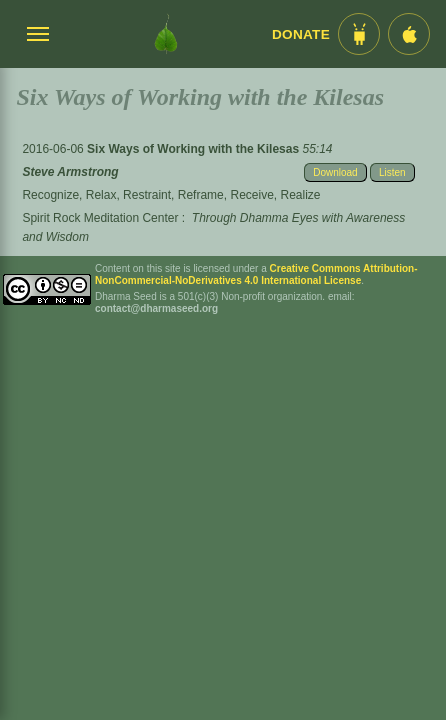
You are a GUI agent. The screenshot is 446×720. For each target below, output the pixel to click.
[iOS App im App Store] (409, 34)
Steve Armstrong (70, 172)
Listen (392, 172)
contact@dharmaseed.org (156, 308)
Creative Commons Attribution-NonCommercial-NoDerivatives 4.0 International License (256, 274)
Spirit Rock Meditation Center (100, 218)
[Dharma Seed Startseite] (166, 34)
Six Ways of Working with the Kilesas (194, 149)
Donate (301, 34)
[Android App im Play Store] (359, 34)
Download (335, 172)
